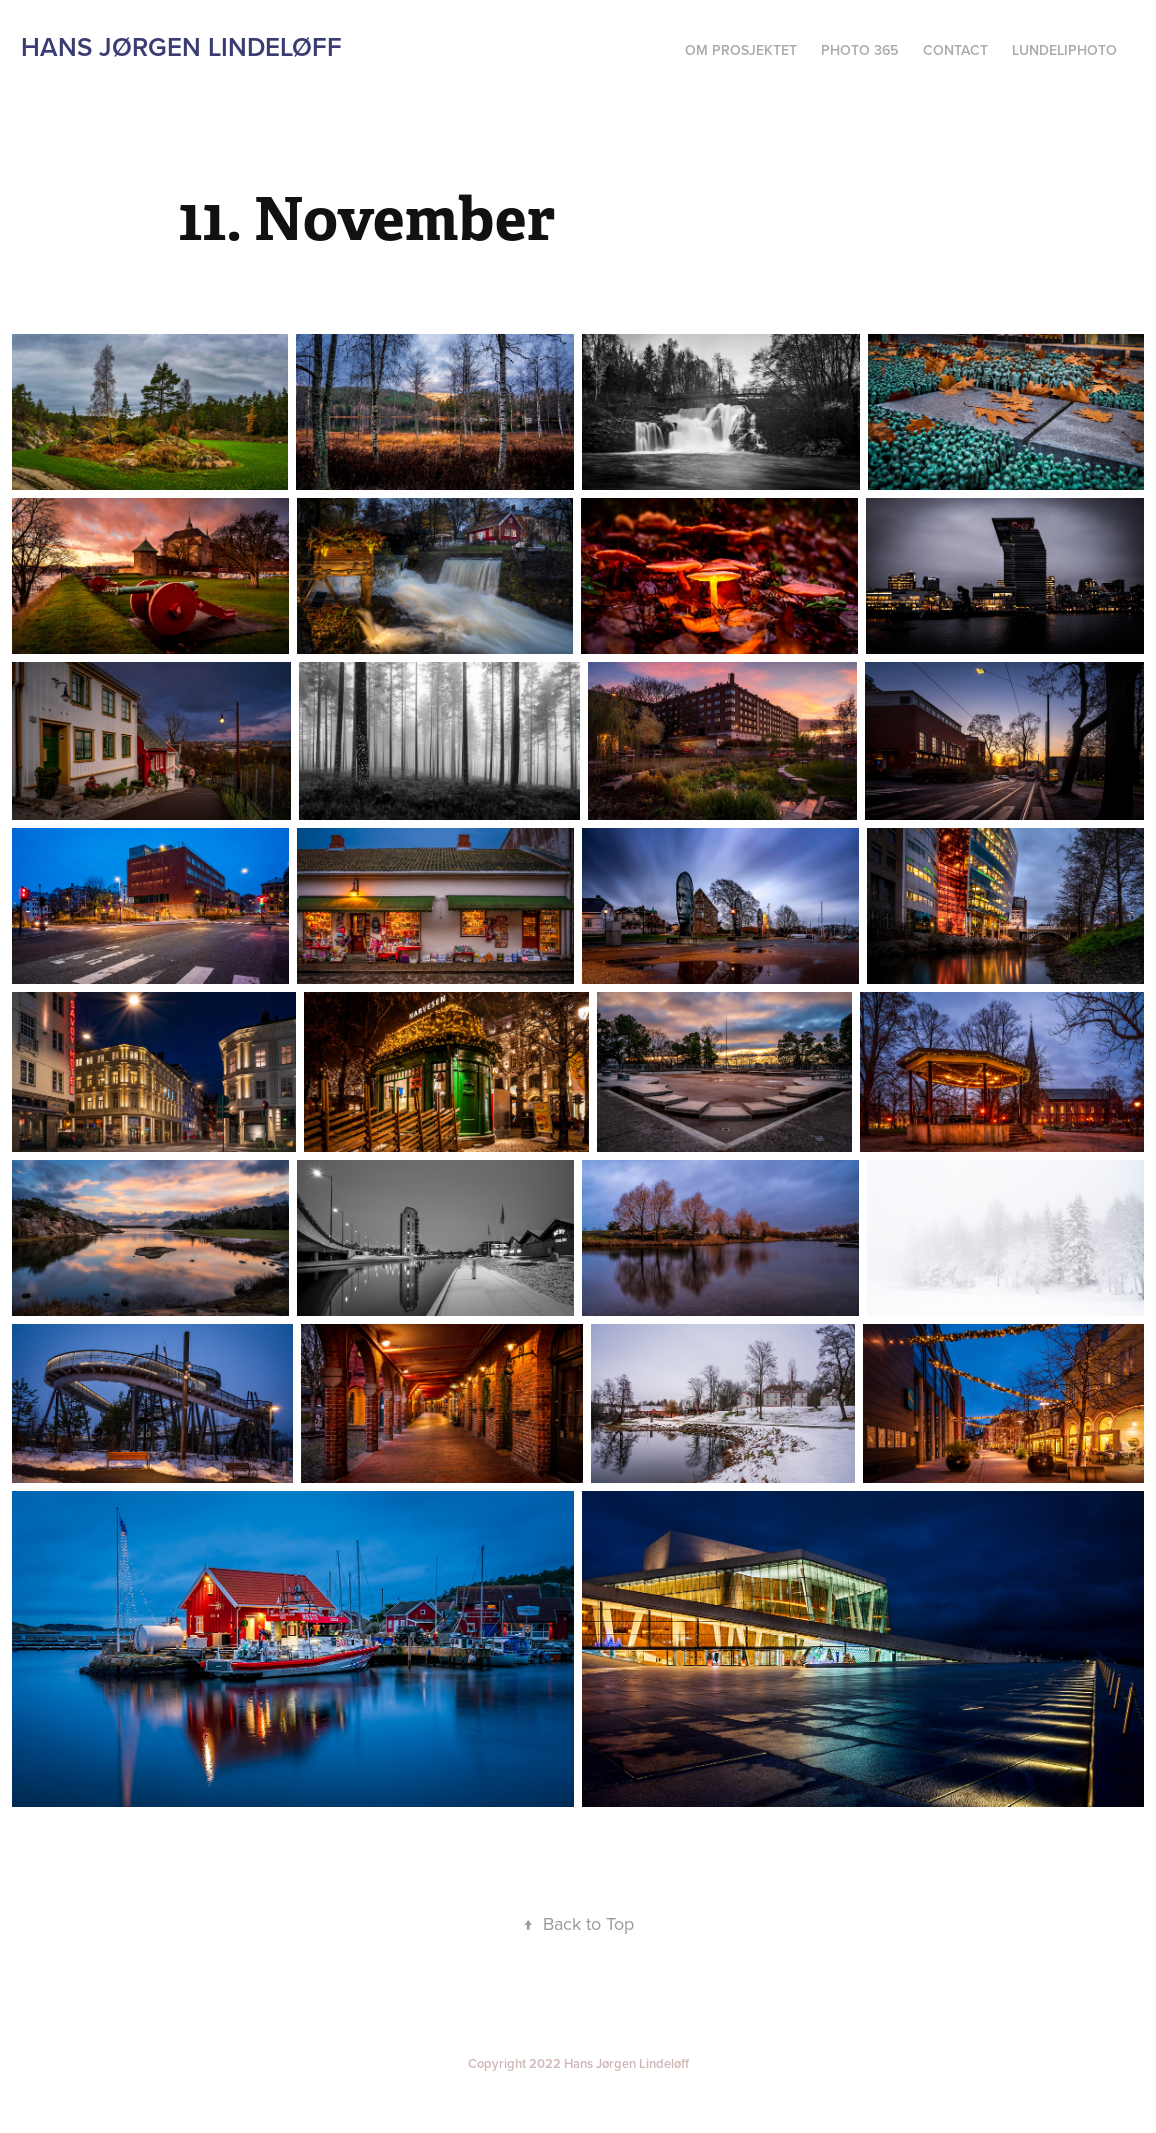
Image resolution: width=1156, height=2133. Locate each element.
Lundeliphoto (1064, 50)
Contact (955, 50)
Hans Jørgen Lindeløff (181, 46)
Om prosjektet (741, 50)
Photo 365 (859, 50)
